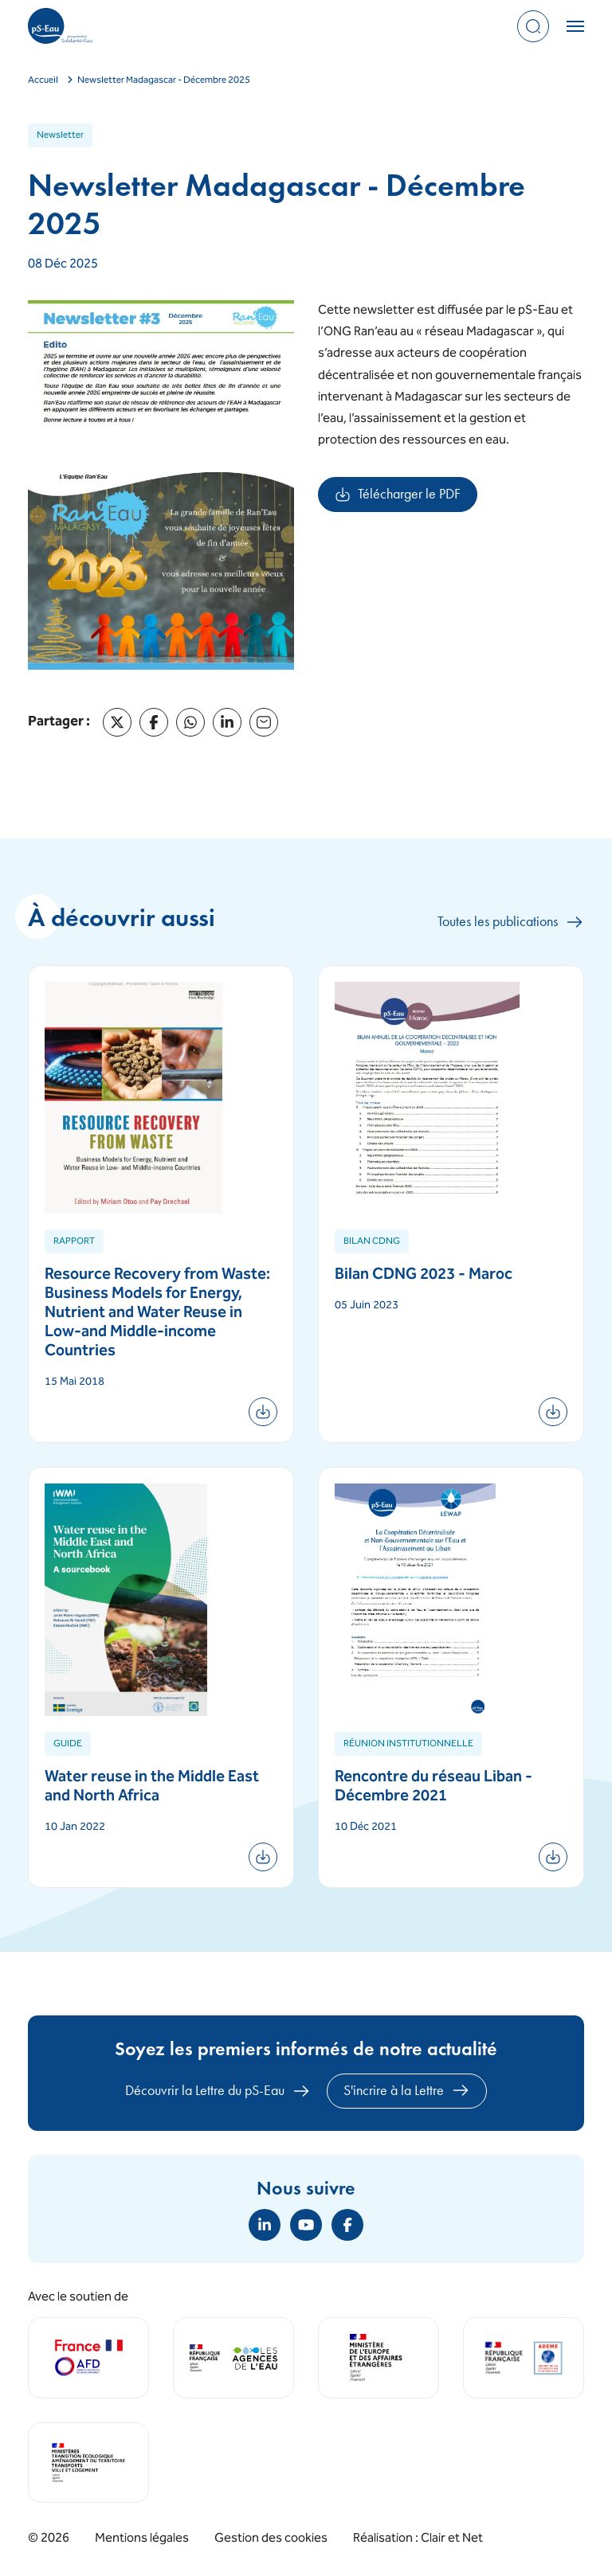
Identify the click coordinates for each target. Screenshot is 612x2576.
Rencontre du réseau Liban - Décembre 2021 (433, 1787)
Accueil (43, 81)
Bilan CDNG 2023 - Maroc (423, 1275)
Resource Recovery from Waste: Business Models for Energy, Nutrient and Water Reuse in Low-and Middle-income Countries (157, 1313)
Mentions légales (142, 2539)
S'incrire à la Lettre (406, 2090)
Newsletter (60, 136)
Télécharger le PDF (406, 498)
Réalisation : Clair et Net (418, 2538)
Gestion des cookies (271, 2539)
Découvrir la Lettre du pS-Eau (218, 2091)
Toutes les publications (510, 922)
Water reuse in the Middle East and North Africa (152, 1787)
